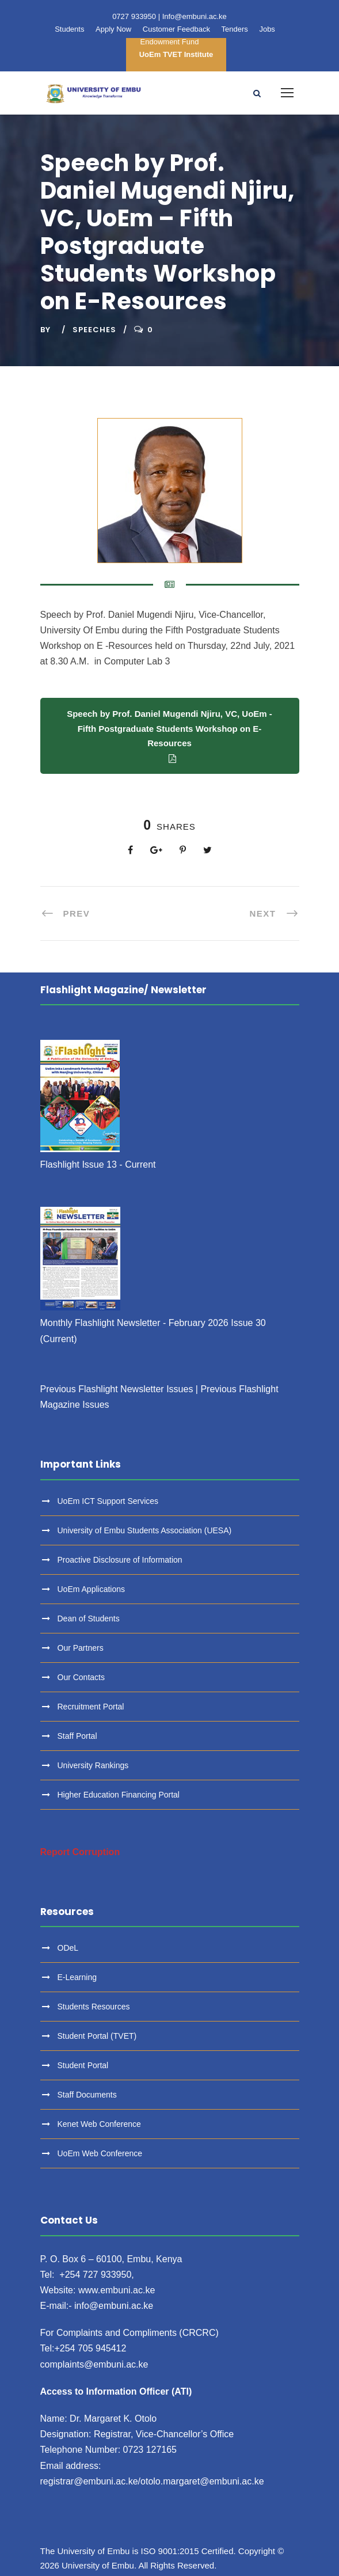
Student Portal (83, 2065)
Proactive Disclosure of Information (120, 1559)
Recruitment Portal (91, 1706)
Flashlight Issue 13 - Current (98, 1164)
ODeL (68, 1947)
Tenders (235, 29)
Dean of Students (89, 1618)
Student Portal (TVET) (97, 2036)
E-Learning (77, 1977)
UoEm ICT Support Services (108, 1501)
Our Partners (81, 1647)
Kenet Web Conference (99, 2124)
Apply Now (113, 29)
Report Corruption (80, 1852)
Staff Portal (77, 1736)
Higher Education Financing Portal (119, 1794)
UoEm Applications (91, 1589)
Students (69, 29)
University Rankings (93, 1765)
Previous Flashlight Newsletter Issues (116, 1389)
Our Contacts (81, 1677)
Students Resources (94, 2006)
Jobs (267, 29)
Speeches (94, 329)
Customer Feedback (176, 29)
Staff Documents (87, 2094)
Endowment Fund (169, 41)
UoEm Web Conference (100, 2153)
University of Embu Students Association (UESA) (145, 1530)
